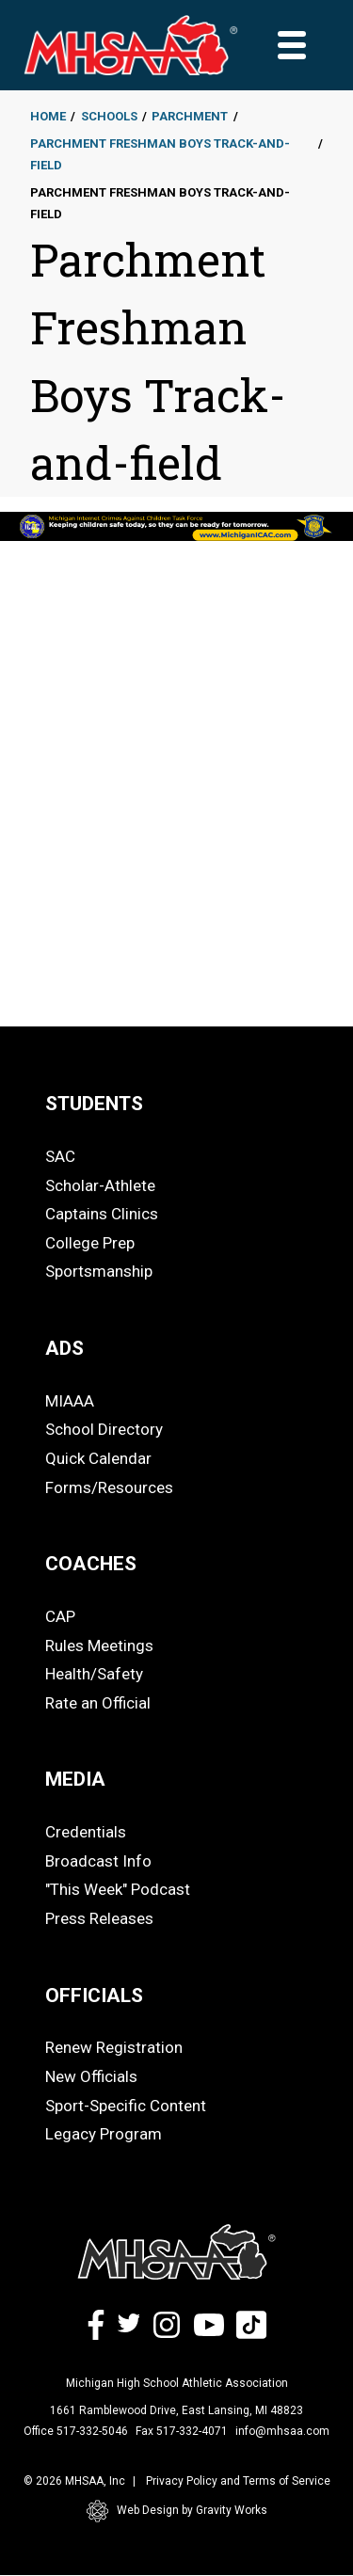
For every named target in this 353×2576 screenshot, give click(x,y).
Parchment (190, 116)
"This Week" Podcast (117, 1889)
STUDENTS (94, 1103)
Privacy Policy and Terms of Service (238, 2481)
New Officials (91, 2076)
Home (48, 116)
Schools (109, 116)
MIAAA (69, 1400)
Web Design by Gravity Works (177, 2511)
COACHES (90, 1563)
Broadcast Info (98, 1861)
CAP (60, 1616)
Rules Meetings (99, 1645)
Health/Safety (94, 1673)
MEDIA (75, 1779)
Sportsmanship (98, 1271)
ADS (64, 1348)
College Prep (90, 1242)
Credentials (85, 1831)
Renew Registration (114, 2047)
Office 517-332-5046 (76, 2431)
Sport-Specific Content (125, 2105)
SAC (60, 1156)
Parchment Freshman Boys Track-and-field (160, 154)
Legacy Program (103, 2133)
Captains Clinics (101, 1213)
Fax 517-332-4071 (182, 2431)
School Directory (104, 1429)
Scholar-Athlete (100, 1185)
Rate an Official (98, 1702)
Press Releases (99, 1918)
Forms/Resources (109, 1487)
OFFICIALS (94, 1995)
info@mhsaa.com (282, 2431)
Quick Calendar (98, 1458)
